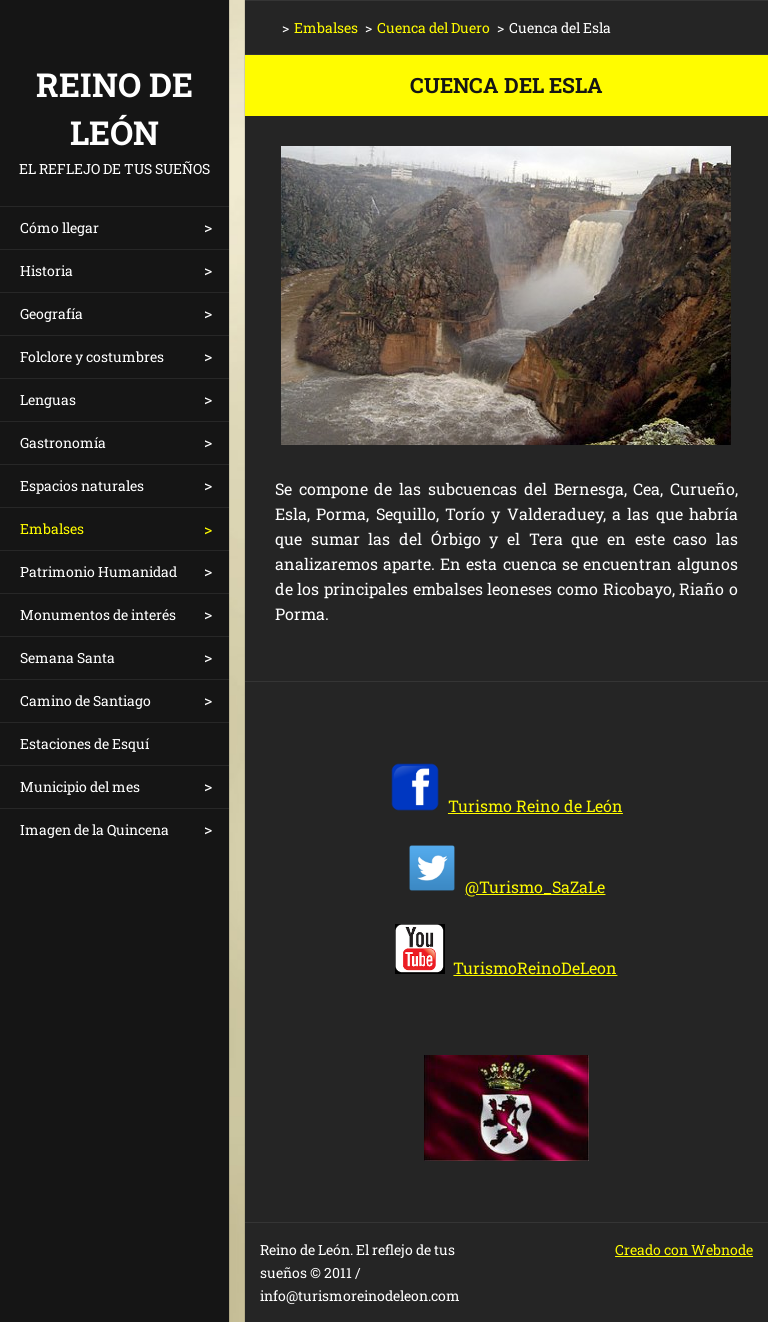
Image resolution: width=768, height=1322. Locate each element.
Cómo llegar (59, 227)
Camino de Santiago (85, 700)
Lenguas (48, 399)
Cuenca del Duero (433, 27)
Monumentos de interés (98, 614)
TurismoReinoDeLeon (535, 967)
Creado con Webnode (684, 1249)
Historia (46, 270)
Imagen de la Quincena (94, 829)
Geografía (51, 313)
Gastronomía (63, 442)
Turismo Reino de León (535, 805)
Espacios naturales (82, 485)
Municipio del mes (80, 786)
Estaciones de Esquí (84, 743)
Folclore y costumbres (92, 356)
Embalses (52, 528)
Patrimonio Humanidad (98, 571)
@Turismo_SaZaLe (535, 886)
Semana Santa (67, 657)
